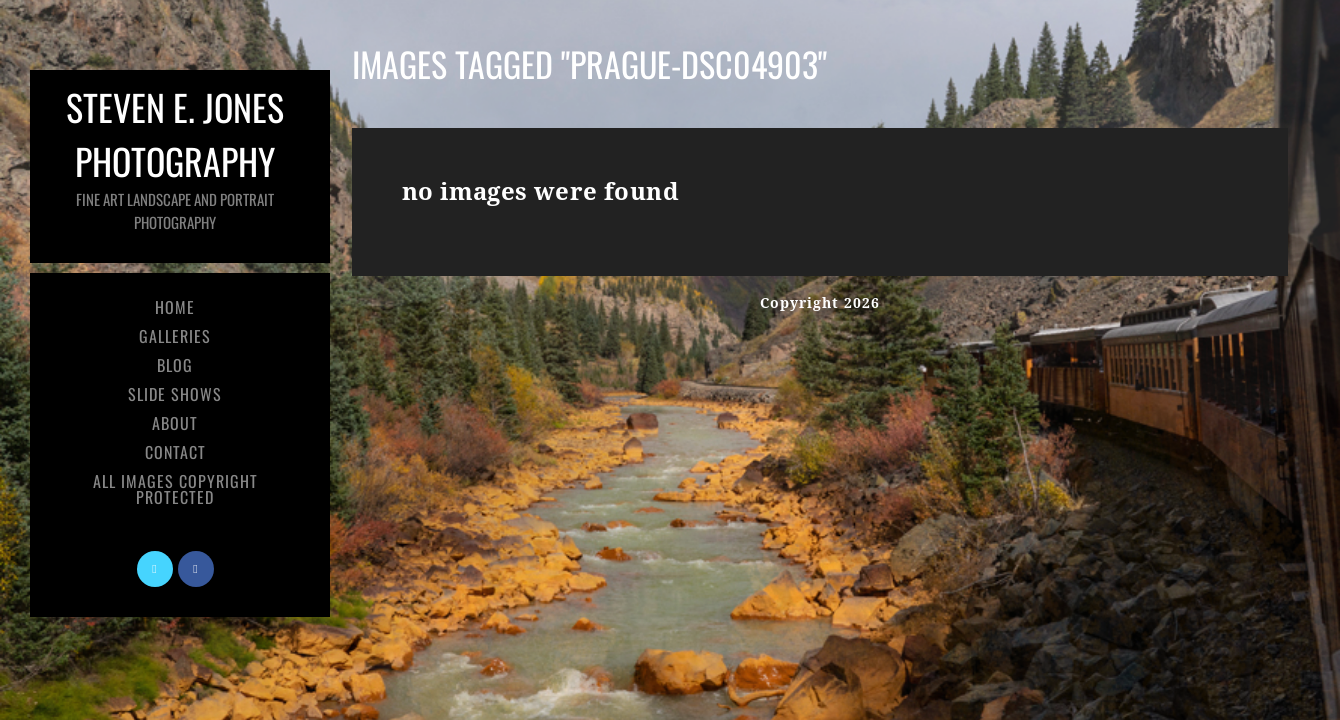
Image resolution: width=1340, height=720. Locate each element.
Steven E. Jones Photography (175, 156)
